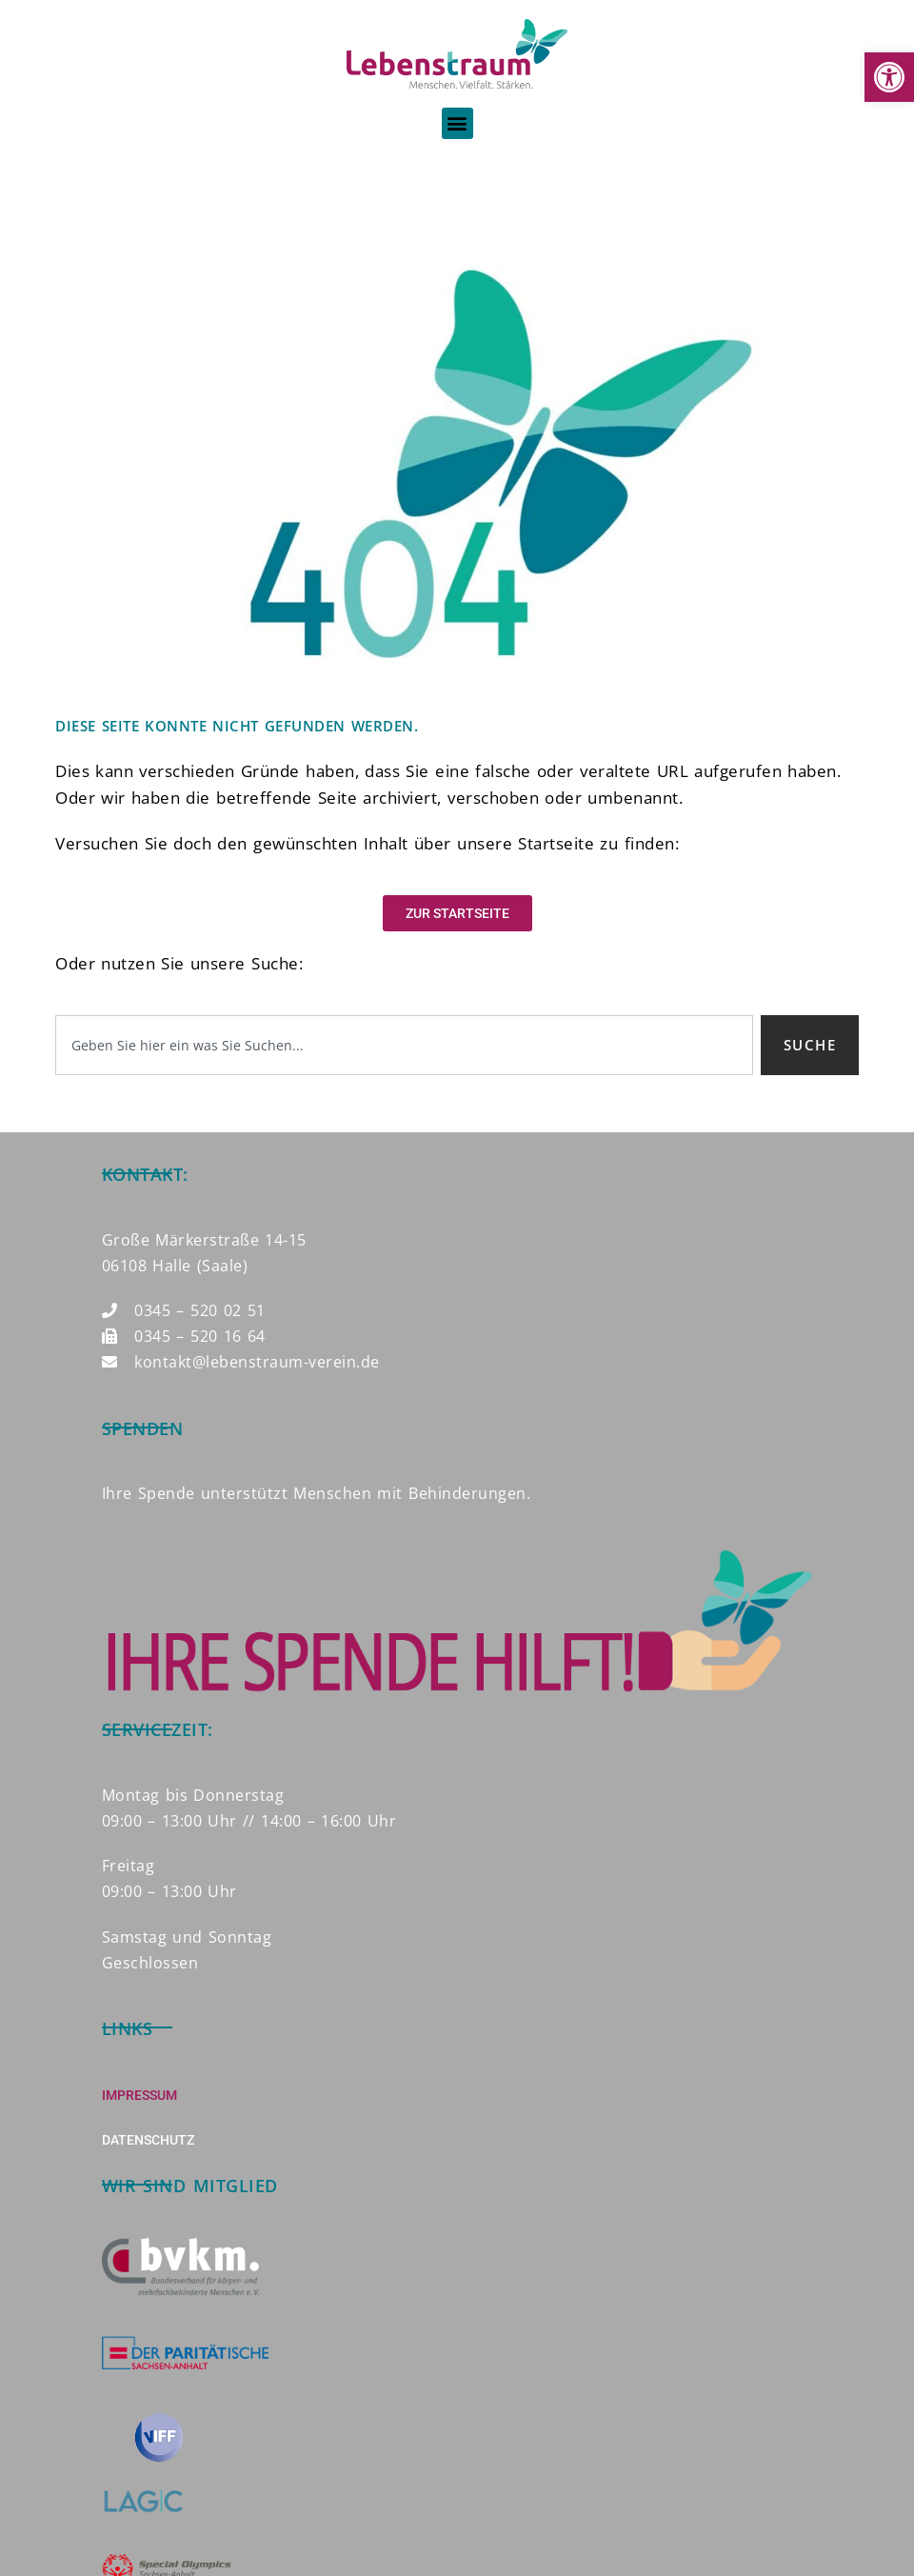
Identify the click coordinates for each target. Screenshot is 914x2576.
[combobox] (404, 1045)
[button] (889, 77)
